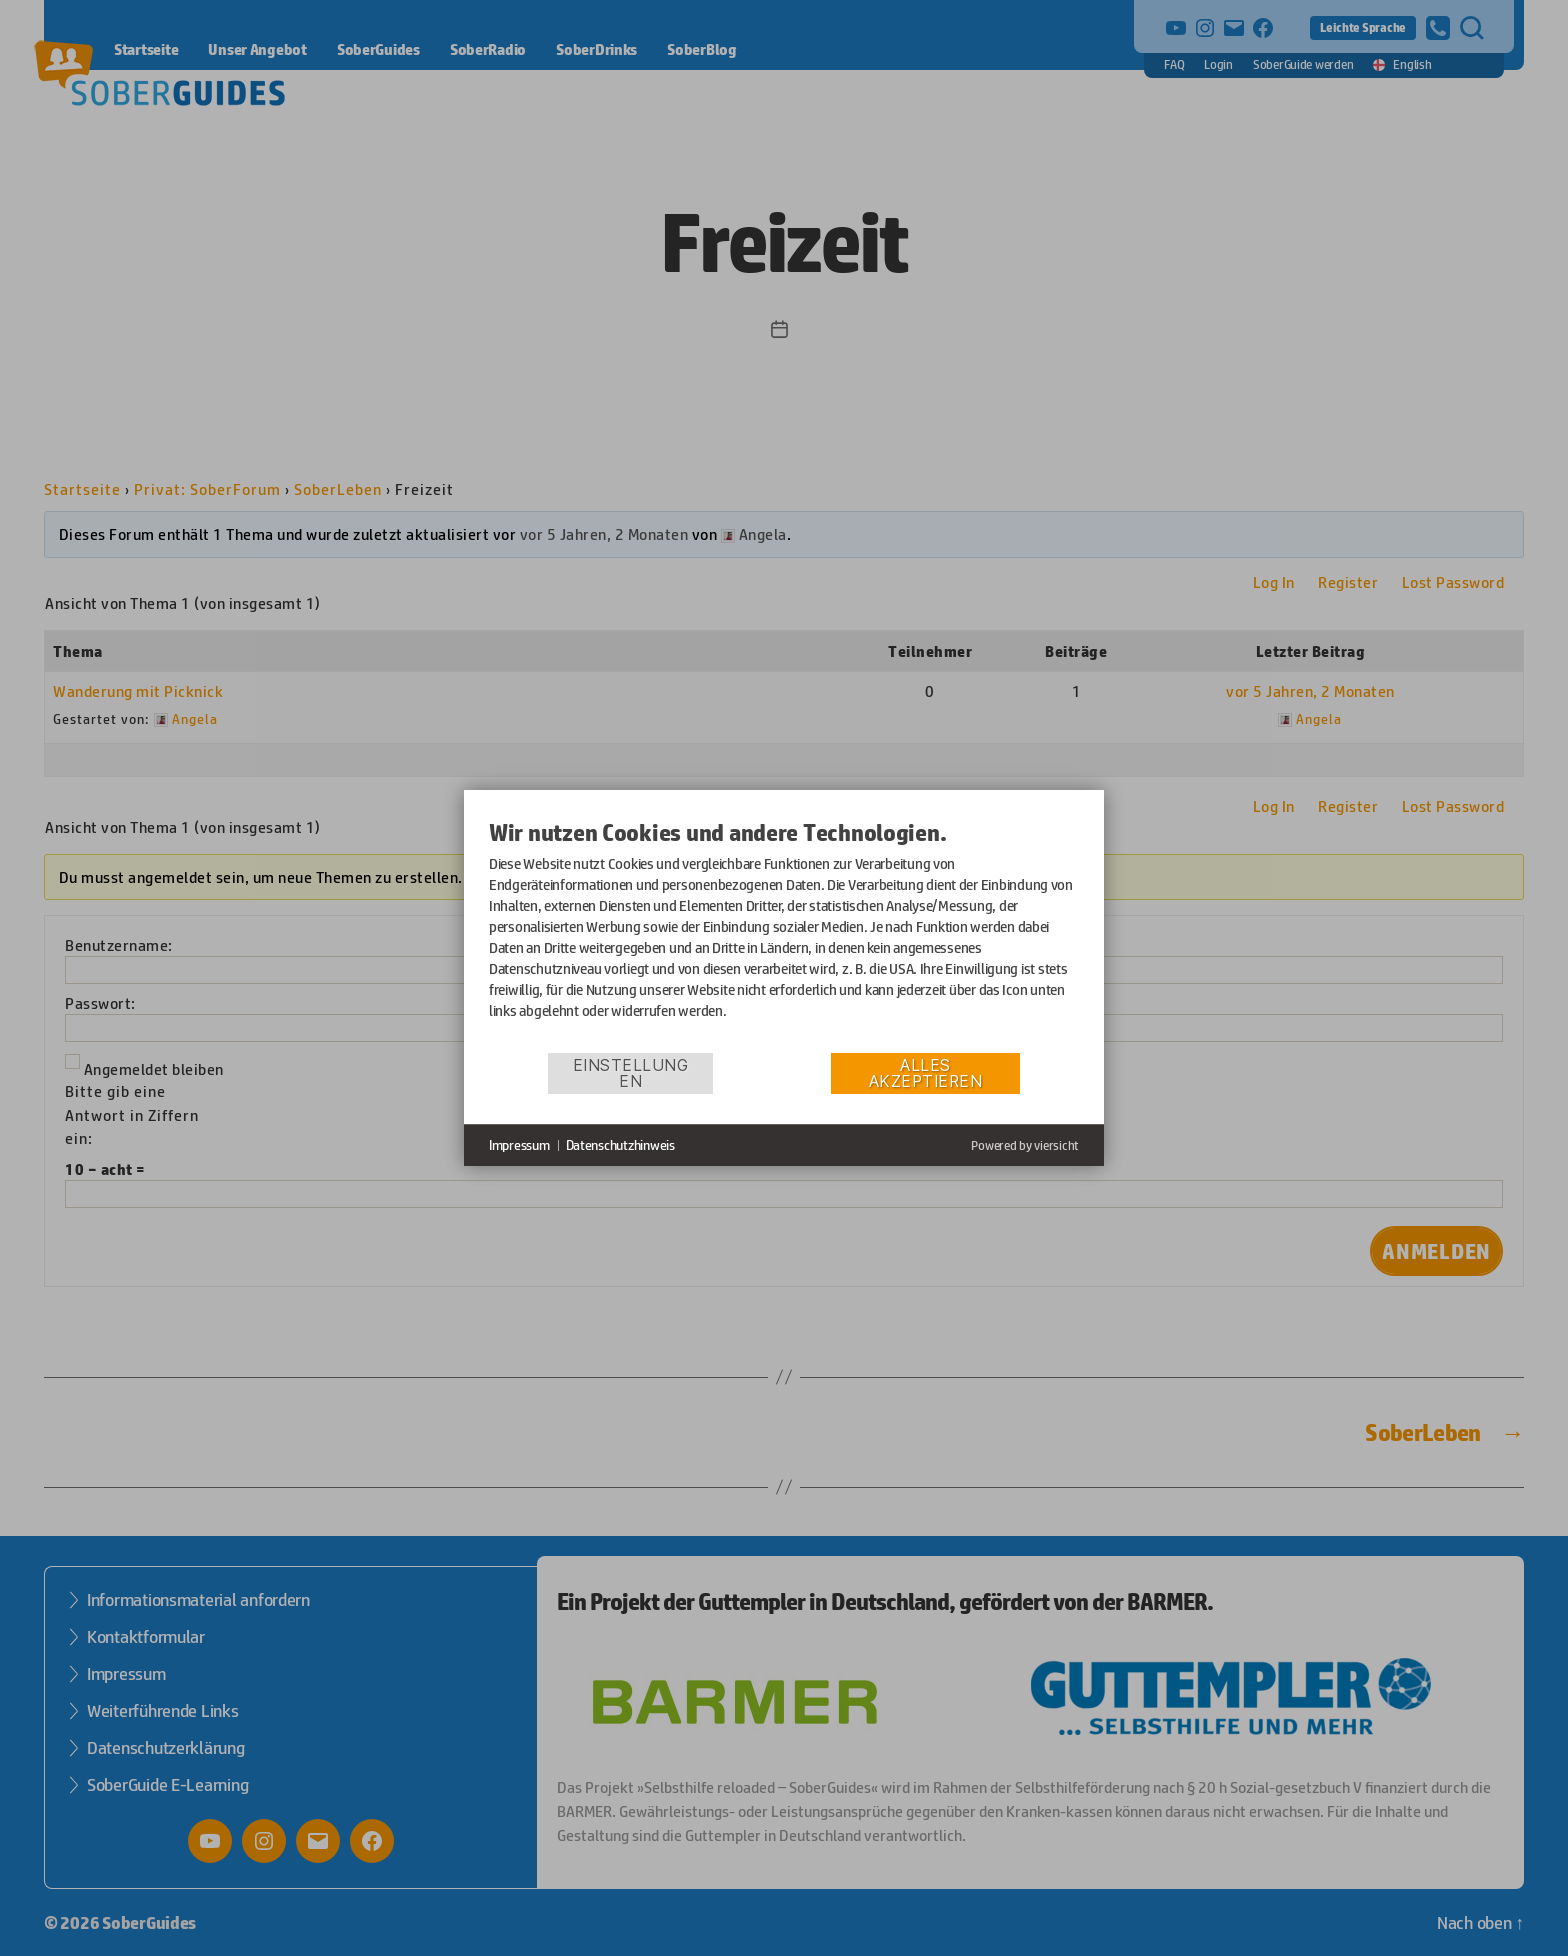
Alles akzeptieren (926, 1073)
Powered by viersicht (1025, 1145)
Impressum (519, 1145)
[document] (784, 934)
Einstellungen (631, 1073)
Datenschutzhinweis (620, 1145)
